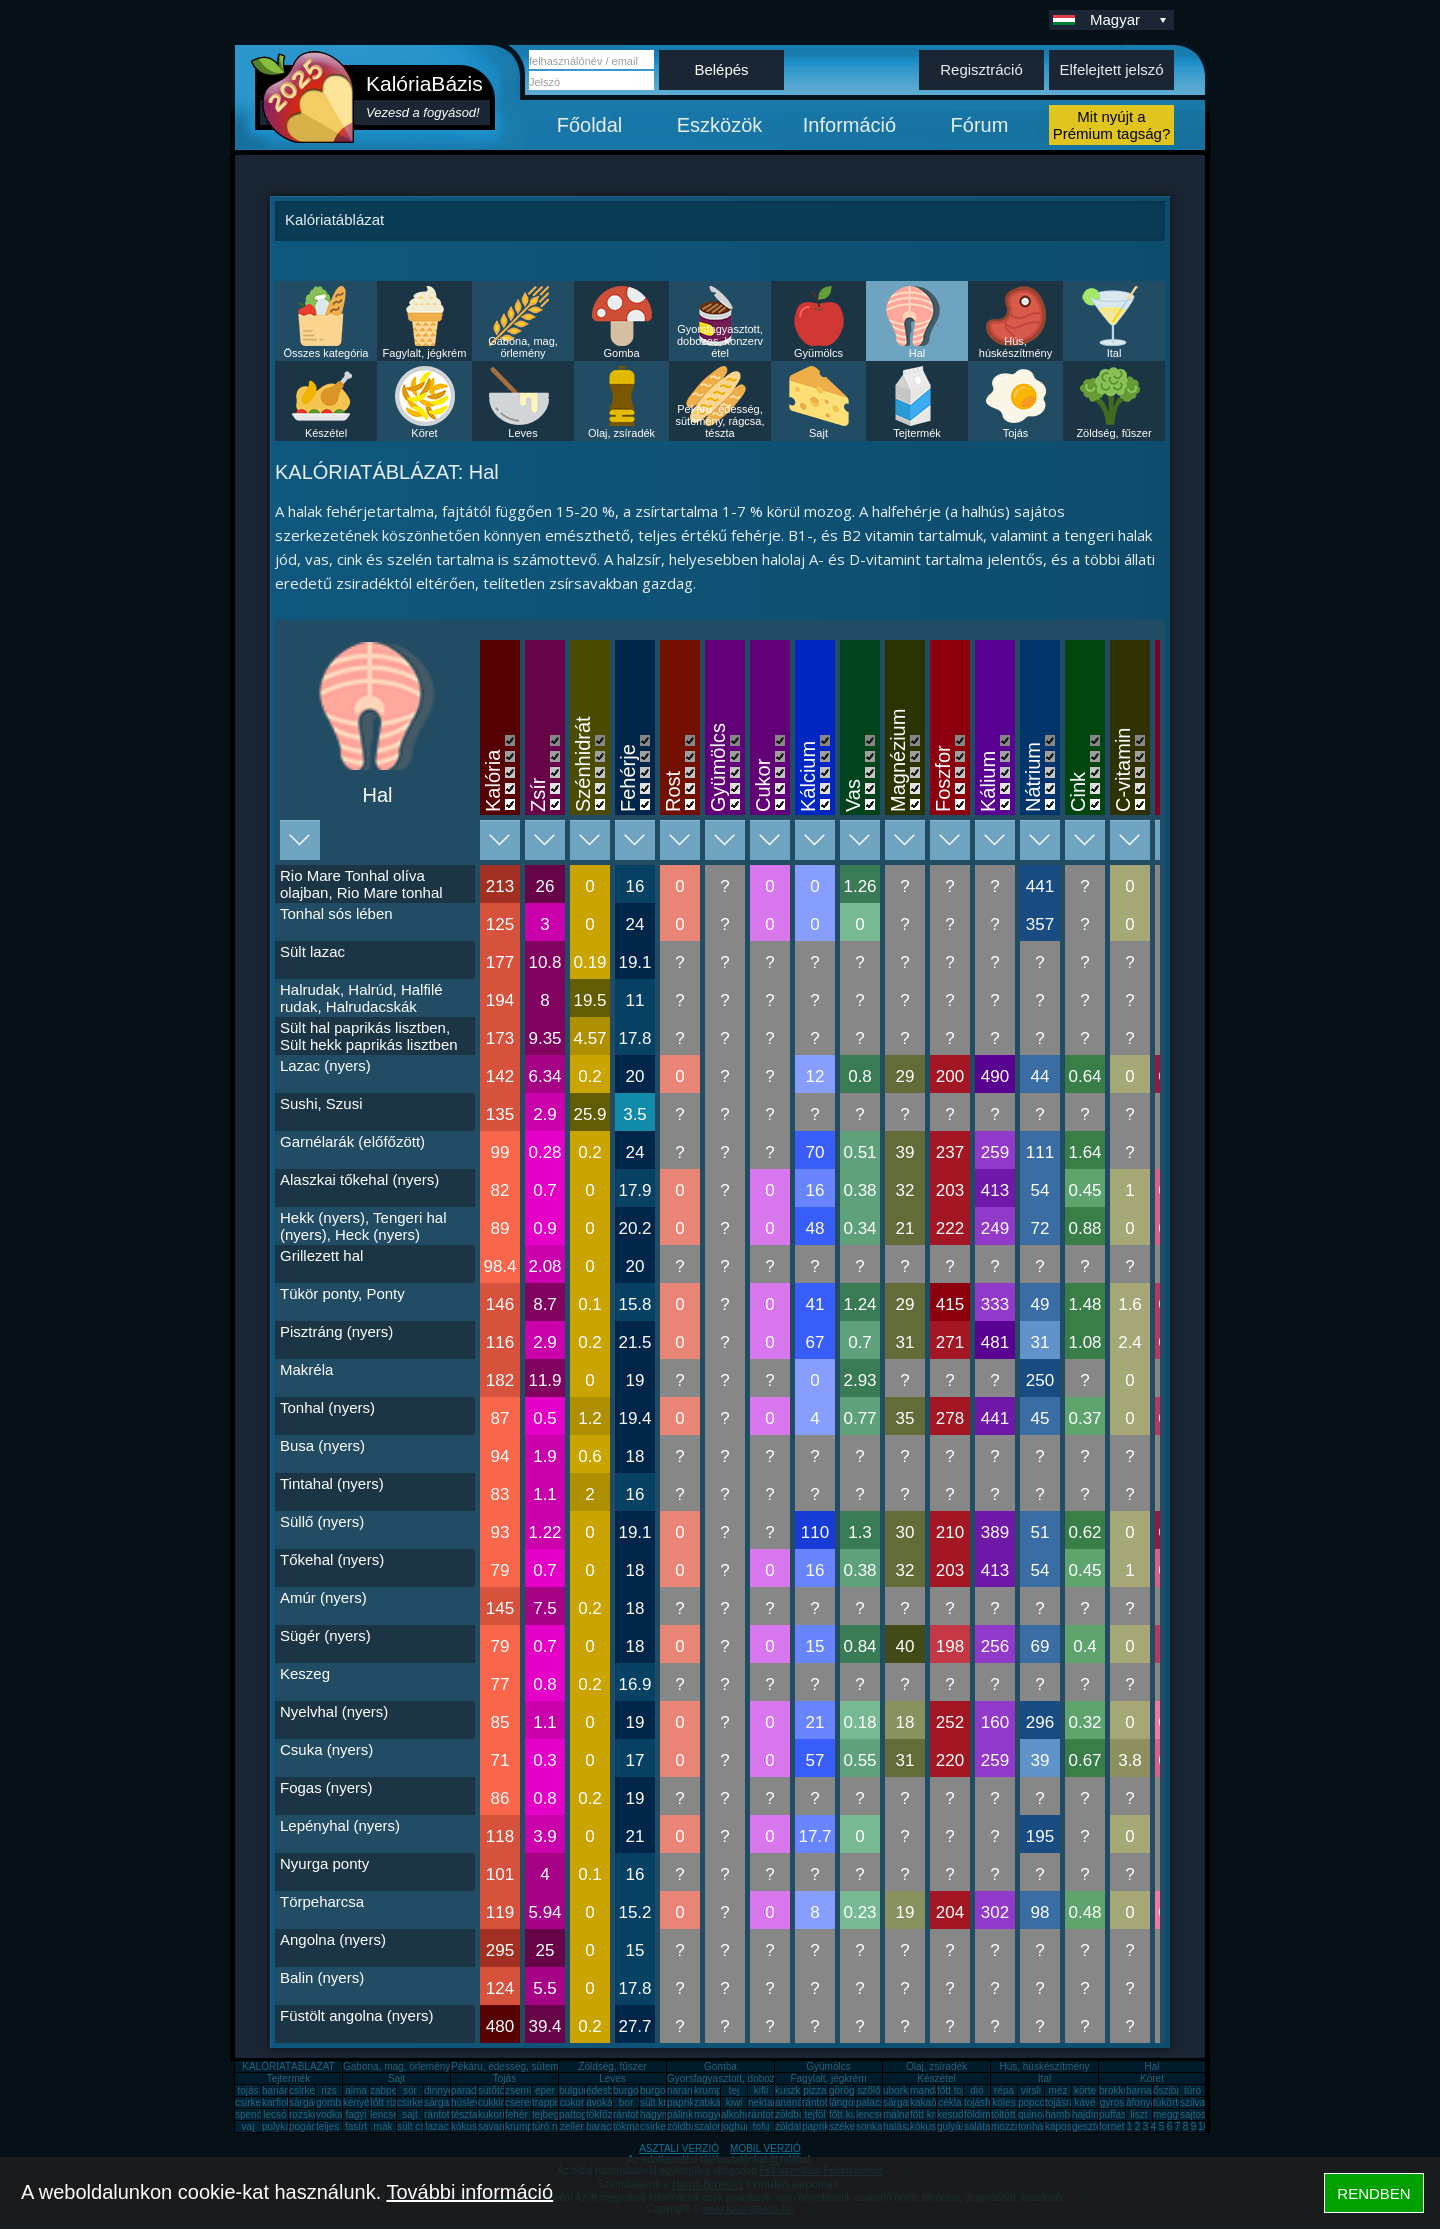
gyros (1112, 2102)
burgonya (634, 2090)
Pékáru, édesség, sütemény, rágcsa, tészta (719, 421)
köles (1003, 2102)
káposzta (1065, 2126)
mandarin (931, 2090)
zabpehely (393, 2090)
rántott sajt (771, 2114)
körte (1085, 2090)
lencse (384, 2114)
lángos (843, 2102)
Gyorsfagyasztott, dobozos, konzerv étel (720, 341)
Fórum (980, 125)
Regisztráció (981, 69)
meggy (1168, 2114)
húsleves (470, 2102)
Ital (1114, 353)
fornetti (1114, 2126)
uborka (898, 2090)
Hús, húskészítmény (1015, 347)
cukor (572, 2102)
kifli (761, 2090)
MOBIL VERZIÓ (765, 2148)
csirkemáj (418, 2102)
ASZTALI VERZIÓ (679, 2148)
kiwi (734, 2102)
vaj (248, 2126)
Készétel (326, 433)
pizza (814, 2090)
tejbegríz (551, 2114)
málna (896, 2114)
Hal (917, 353)
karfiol (275, 2102)
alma (356, 2090)
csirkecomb (260, 2102)
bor (626, 2102)
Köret (424, 433)
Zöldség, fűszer (1113, 433)
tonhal (1031, 2126)
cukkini (493, 2102)
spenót (250, 2114)
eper (545, 2090)
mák (383, 2126)
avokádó (605, 2102)
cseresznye (530, 2102)
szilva (1192, 2102)
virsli (1031, 2090)
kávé (1084, 2102)
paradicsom (477, 2090)
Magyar (1130, 19)
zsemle (521, 2090)
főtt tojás (956, 2090)
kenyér (358, 2102)
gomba (331, 2102)
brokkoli (1116, 2090)
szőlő (868, 2090)
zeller (572, 2126)
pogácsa (308, 2126)
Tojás (1016, 433)
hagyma (658, 2114)
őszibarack (1177, 2090)
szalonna (714, 2126)
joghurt (736, 2126)
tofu (761, 2126)
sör (410, 2090)
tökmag (629, 2126)
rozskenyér (313, 2114)
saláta (977, 2126)
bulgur (573, 2090)
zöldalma (795, 2126)
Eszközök (720, 125)
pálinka (683, 2114)
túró (1192, 2090)
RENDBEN (1373, 2193)
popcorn (1036, 2102)
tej (734, 2090)
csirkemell (311, 2090)
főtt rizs (386, 2102)
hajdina (1088, 2114)
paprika (683, 2102)
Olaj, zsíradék (621, 433)
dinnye (438, 2090)
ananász (794, 2102)
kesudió (954, 2114)
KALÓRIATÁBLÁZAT (288, 2066)
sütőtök (494, 2090)
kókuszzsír (474, 2126)
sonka (869, 2126)
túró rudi (550, 2126)
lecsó (274, 2114)
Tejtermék (917, 433)
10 (1203, 2126)
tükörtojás (1174, 2102)
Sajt (818, 433)
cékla (949, 2102)
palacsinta (878, 2102)
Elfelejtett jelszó (1111, 69)
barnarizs (1146, 2090)
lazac (436, 2126)
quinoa (1033, 2114)
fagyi (355, 2114)
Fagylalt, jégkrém (425, 353)
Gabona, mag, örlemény (523, 347)
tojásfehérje (990, 2102)
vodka (329, 2114)
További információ (469, 2192)
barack (601, 2126)
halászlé (901, 2126)
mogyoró (713, 2114)
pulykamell (285, 2126)
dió (976, 2090)
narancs (685, 2090)
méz (1058, 2090)
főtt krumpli (934, 2114)
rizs (329, 2090)
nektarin (766, 2102)
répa (1004, 2090)
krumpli (710, 2090)
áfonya (1141, 2102)
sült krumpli (665, 2102)
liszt (1138, 2114)
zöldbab (792, 2114)
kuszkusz (795, 2090)
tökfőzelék (608, 2114)
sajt (410, 2114)
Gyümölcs (818, 353)
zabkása (712, 2102)
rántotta (630, 2114)
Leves (522, 433)
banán (276, 2090)
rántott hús (825, 2102)
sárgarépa (446, 2102)
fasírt (356, 2126)
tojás (247, 2090)
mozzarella (1015, 2126)
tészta (464, 2114)
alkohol (737, 2114)
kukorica (496, 2114)
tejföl (814, 2114)
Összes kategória (326, 353)
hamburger (1069, 2114)
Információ (849, 125)
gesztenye (1095, 2126)
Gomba (621, 353)
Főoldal (590, 125)
